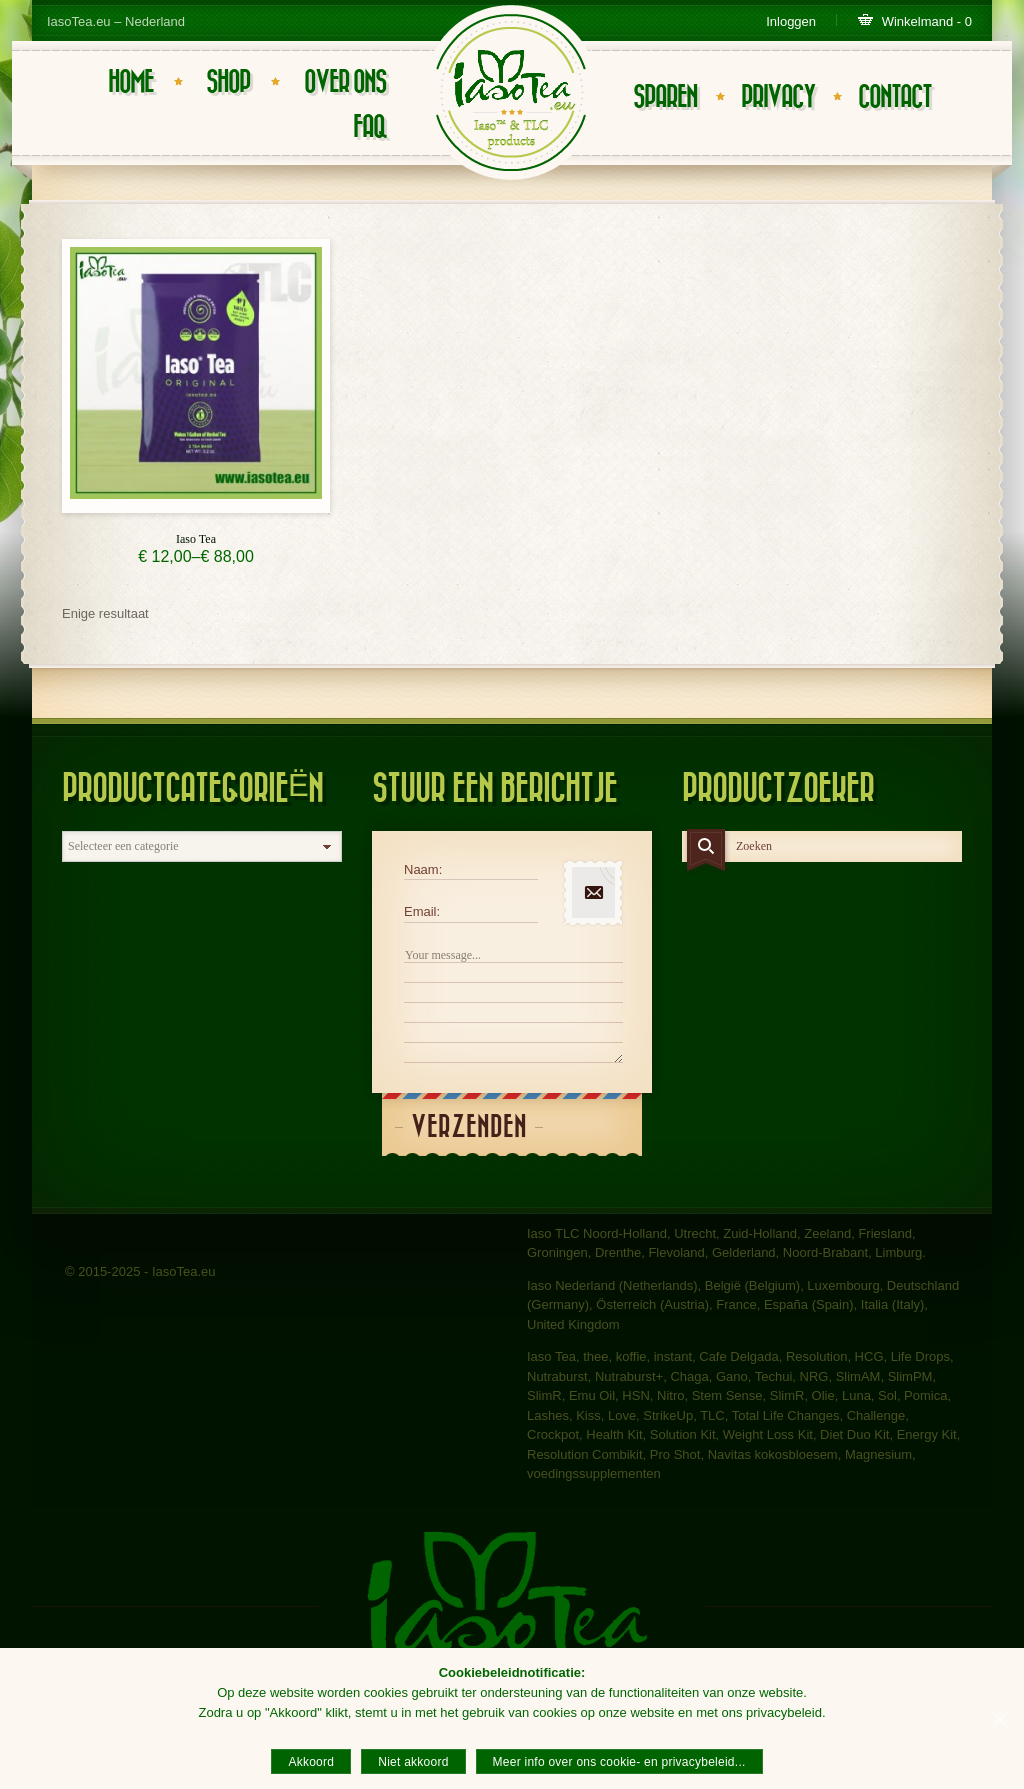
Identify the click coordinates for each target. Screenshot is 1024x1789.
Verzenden (469, 1127)
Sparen (665, 97)
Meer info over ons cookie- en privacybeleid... (619, 1762)
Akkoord (311, 1762)
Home (130, 82)
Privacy (778, 97)
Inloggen (791, 21)
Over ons (345, 82)
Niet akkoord (413, 1762)
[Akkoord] (999, 1719)
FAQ (369, 127)
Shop (228, 82)
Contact (894, 97)
